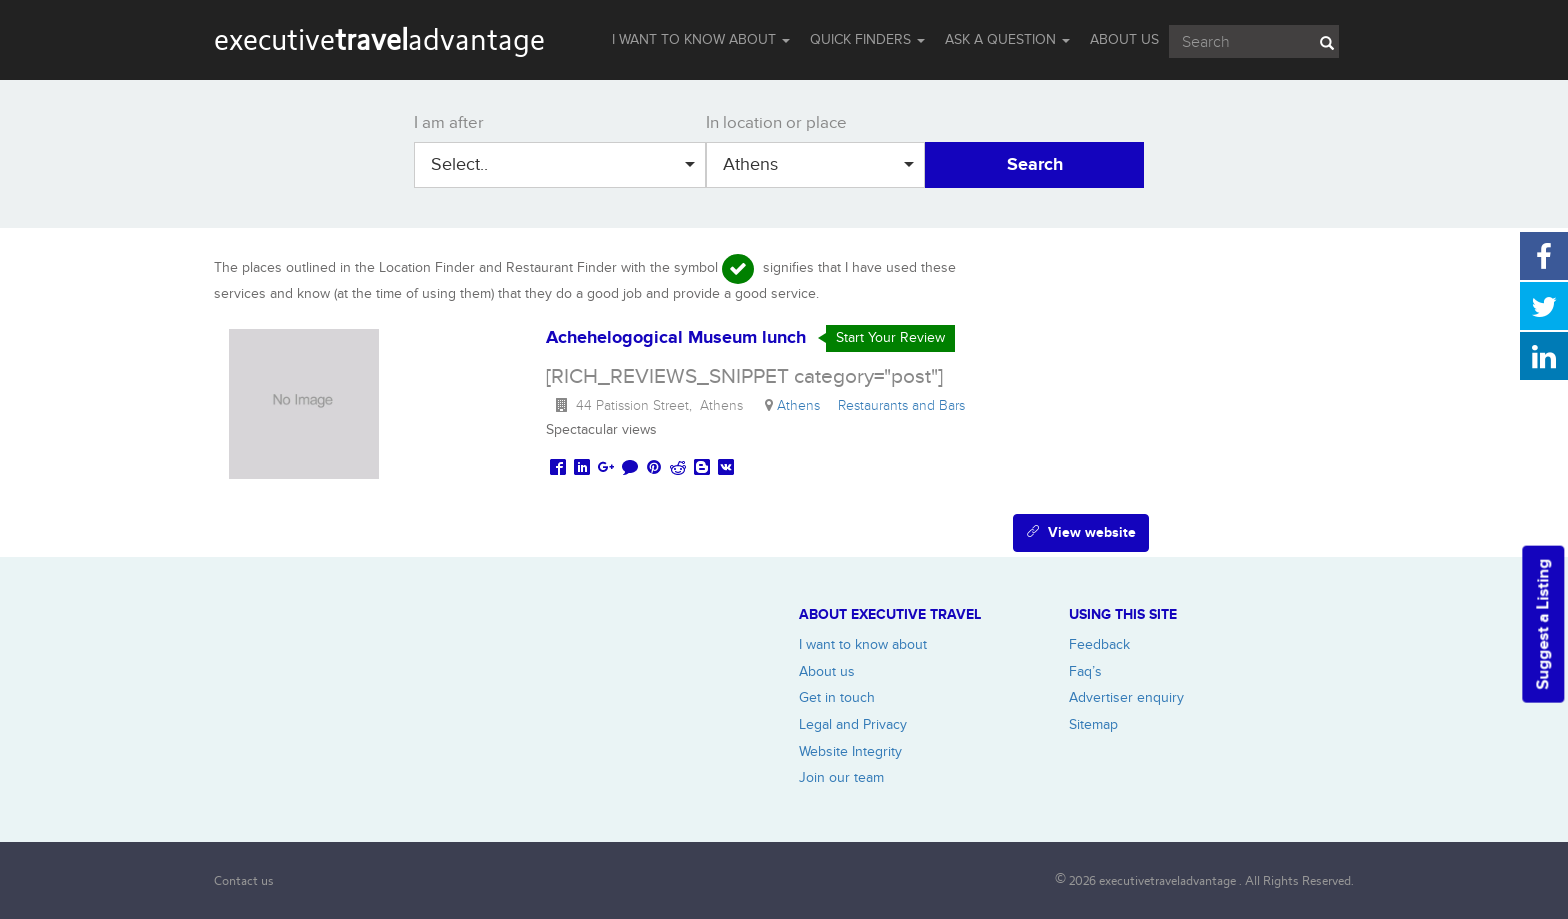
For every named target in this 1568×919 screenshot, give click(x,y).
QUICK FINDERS (867, 39)
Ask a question (1007, 39)
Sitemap (1093, 724)
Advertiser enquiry (1126, 697)
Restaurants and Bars (905, 405)
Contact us (244, 880)
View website (1081, 532)
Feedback (1099, 644)
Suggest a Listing (1543, 624)
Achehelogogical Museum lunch (676, 338)
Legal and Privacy (853, 724)
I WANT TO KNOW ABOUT (701, 39)
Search (1035, 165)
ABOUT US (1124, 39)
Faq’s (1085, 671)
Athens (818, 164)
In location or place (776, 123)
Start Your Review (890, 337)
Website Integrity (850, 751)
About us (827, 671)
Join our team (841, 777)
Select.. (563, 164)
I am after (449, 123)
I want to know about (863, 644)
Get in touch (837, 697)
